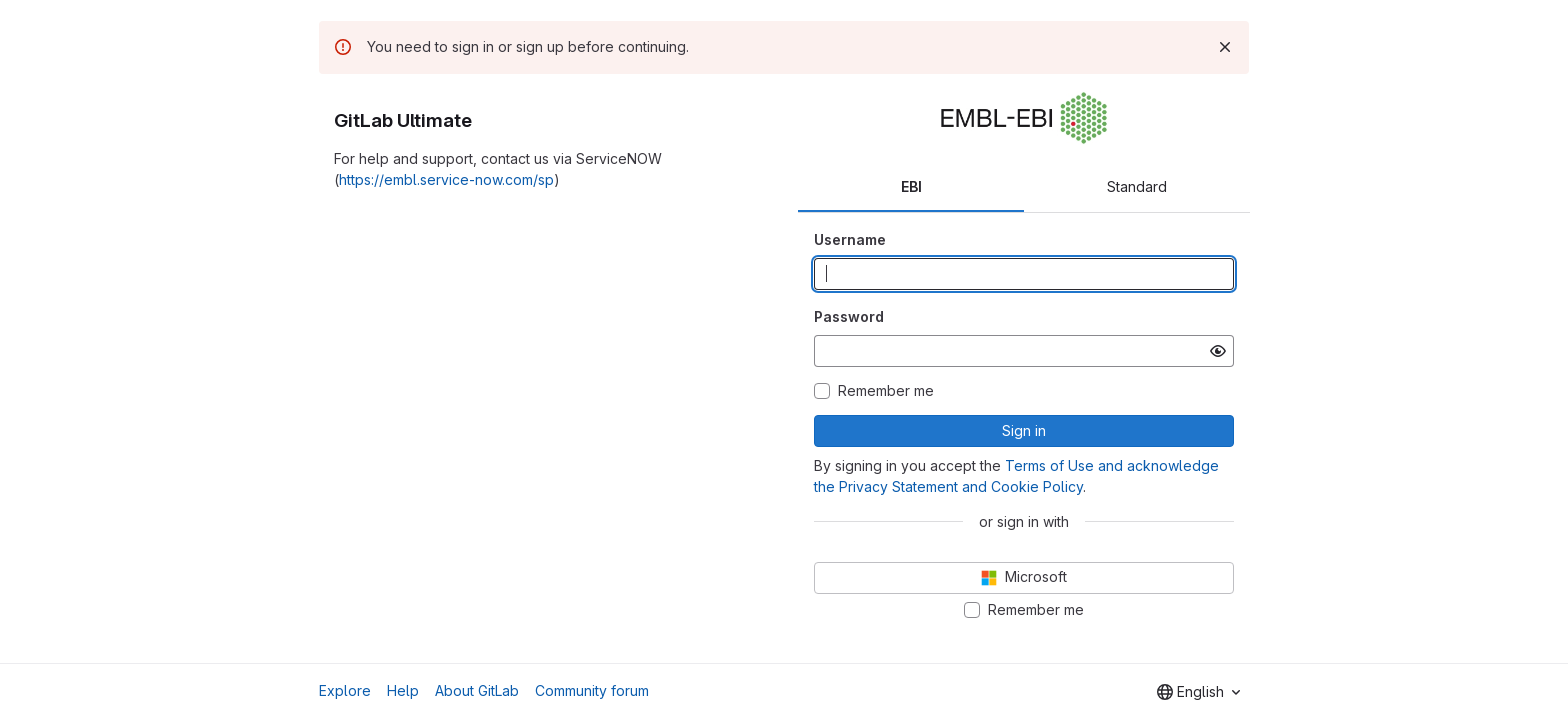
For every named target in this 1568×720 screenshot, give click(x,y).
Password (849, 316)
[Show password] (1218, 351)
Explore (345, 690)
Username (850, 239)
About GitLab (477, 690)
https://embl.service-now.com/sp (446, 179)
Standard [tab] (1137, 186)
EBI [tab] (911, 186)
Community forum (592, 690)
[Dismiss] (1225, 47)
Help (403, 690)
